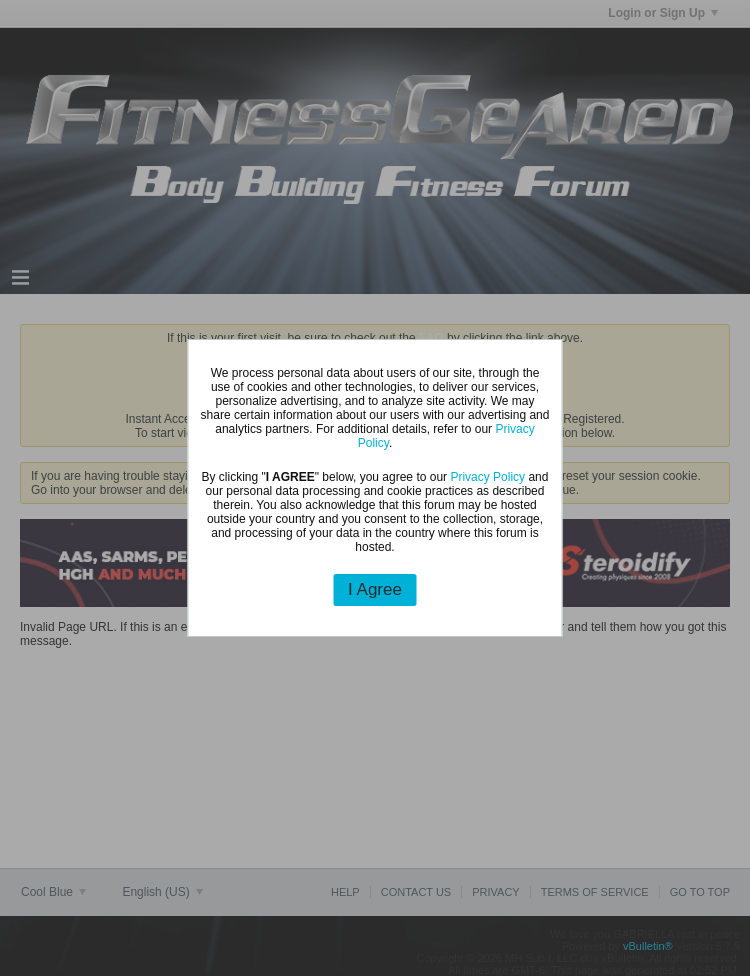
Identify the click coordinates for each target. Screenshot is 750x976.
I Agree (375, 589)
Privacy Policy (487, 477)
